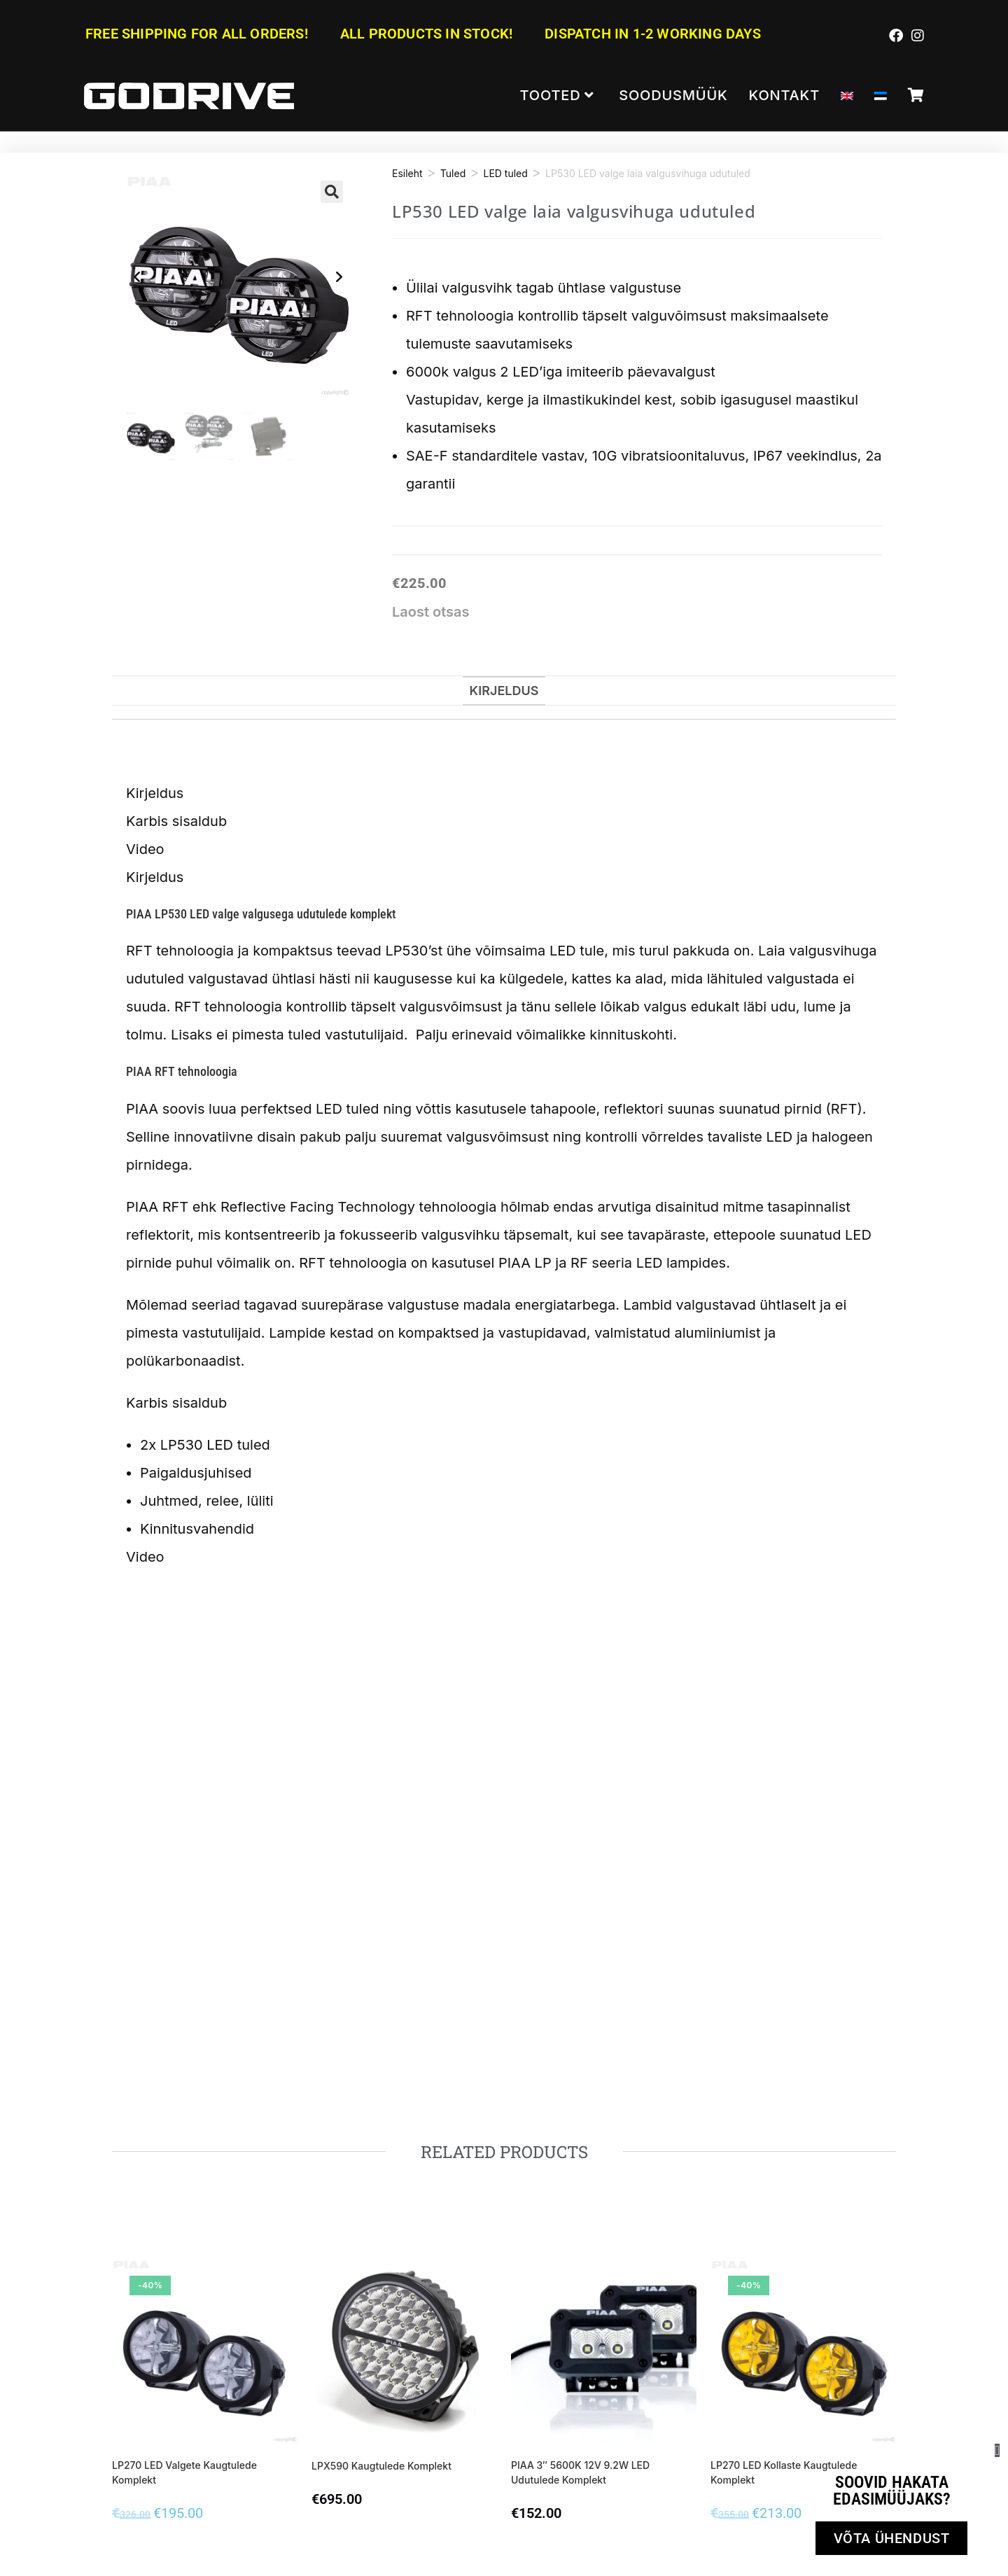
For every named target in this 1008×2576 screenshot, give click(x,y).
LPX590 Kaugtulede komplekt (381, 2466)
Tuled (452, 173)
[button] (332, 192)
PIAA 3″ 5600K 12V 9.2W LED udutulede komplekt (580, 2472)
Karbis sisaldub (176, 821)
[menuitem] (847, 96)
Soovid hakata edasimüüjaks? (892, 2490)
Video (145, 849)
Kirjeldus (154, 793)
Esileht (407, 173)
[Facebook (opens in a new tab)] (896, 35)
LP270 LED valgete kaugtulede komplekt (184, 2472)
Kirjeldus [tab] (504, 690)
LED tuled (505, 173)
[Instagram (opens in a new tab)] (915, 35)
